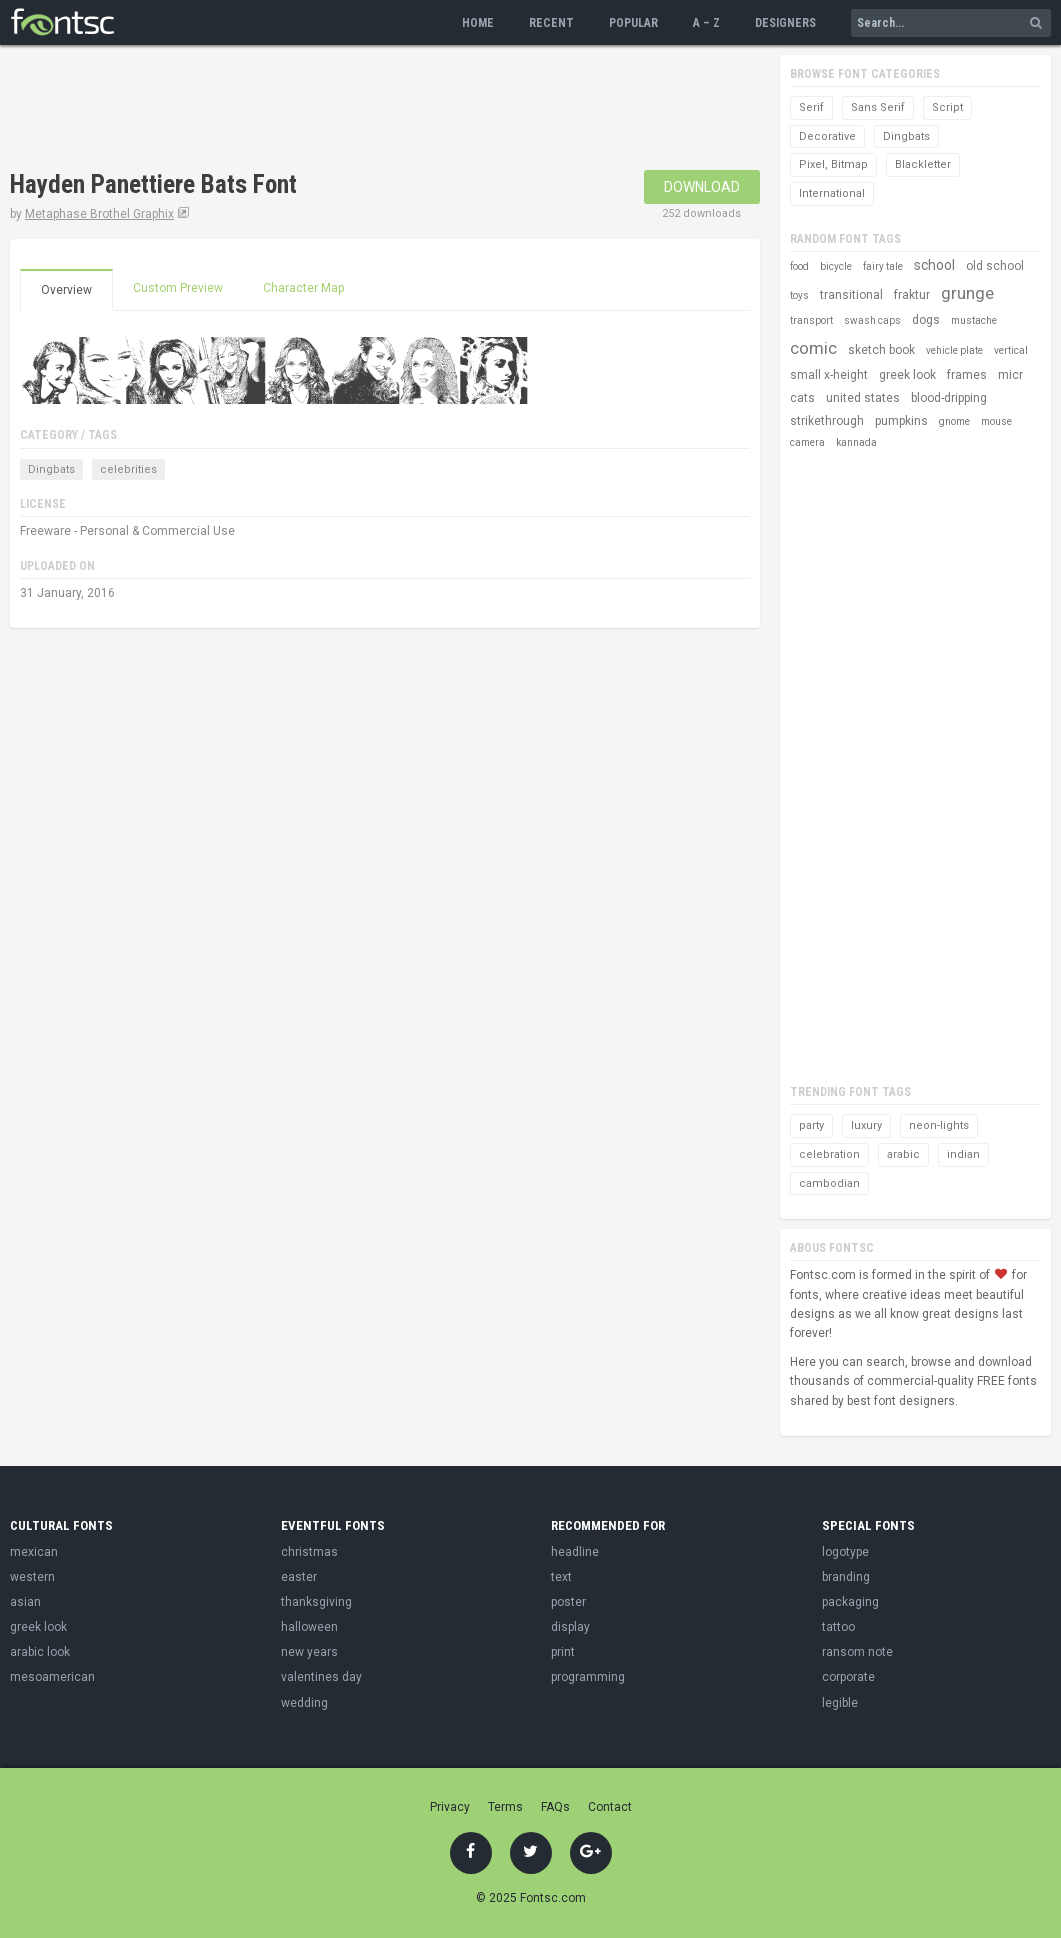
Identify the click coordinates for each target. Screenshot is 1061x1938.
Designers (785, 23)
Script (947, 107)
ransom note (857, 1652)
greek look (907, 375)
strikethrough (827, 421)
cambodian (829, 1183)
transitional (851, 295)
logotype (845, 1552)
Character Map (303, 288)
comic (813, 348)
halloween (309, 1627)
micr (1010, 375)
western (32, 1577)
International (832, 193)
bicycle (836, 266)
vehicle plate (954, 350)
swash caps (872, 320)
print (563, 1652)
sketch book (881, 350)
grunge (967, 293)
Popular (633, 23)
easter (299, 1577)
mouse (996, 421)
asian (25, 1602)
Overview (66, 290)
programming (588, 1677)
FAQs (555, 1807)
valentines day (321, 1677)
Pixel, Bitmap (833, 164)
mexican (34, 1552)
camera (807, 442)
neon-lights (939, 1125)
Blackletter (923, 164)
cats (802, 398)
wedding (304, 1703)
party (811, 1125)
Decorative (827, 136)
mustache (974, 320)
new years (309, 1652)
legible (840, 1703)
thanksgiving (316, 1602)
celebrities (128, 469)
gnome (954, 421)
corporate (848, 1677)
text (561, 1577)
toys (799, 295)
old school (995, 266)
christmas (309, 1552)
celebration (829, 1154)
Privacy (450, 1807)
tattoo (838, 1627)
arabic (903, 1154)
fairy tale (883, 266)
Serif (811, 107)
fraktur (912, 295)
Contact (610, 1807)
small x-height (829, 375)
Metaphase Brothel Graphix (99, 214)
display (570, 1627)
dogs (926, 320)
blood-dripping (949, 398)
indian (963, 1154)
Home (478, 23)
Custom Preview (178, 288)
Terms (505, 1807)
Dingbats (51, 469)
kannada (856, 442)
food (799, 266)
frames (967, 375)
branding (846, 1577)
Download (702, 187)
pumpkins (901, 421)
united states (863, 398)
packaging (850, 1602)
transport (811, 320)
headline (575, 1552)
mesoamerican (52, 1677)
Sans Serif (878, 107)
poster (568, 1602)
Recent (551, 23)
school (934, 265)
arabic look (40, 1652)
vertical (1011, 350)
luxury (866, 1125)
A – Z (706, 23)
